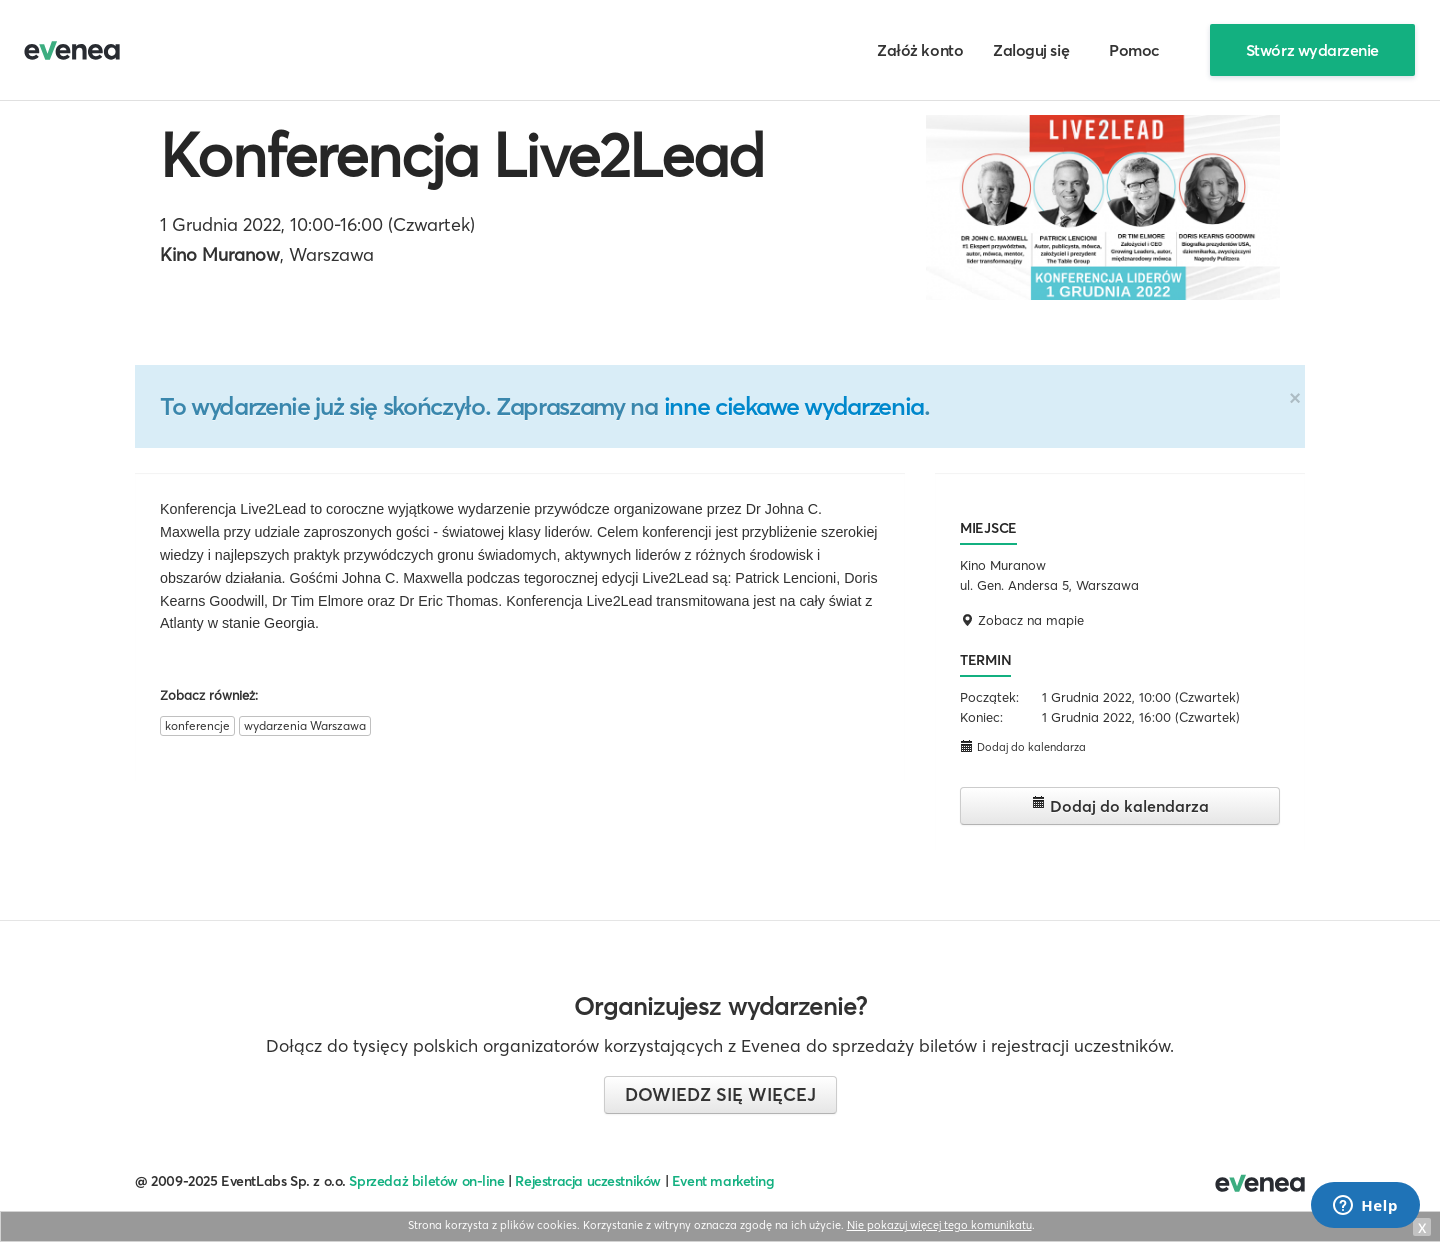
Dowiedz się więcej (720, 1094)
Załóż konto (920, 50)
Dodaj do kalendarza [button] (1023, 746)
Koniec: (981, 717)
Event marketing (723, 1181)
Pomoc (1134, 50)
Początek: (989, 697)
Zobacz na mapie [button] (1022, 620)
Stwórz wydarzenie (1312, 50)
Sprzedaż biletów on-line (426, 1181)
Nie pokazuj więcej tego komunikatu (939, 1225)
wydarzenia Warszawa (305, 725)
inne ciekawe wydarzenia (794, 406)
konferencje (197, 725)
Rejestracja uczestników (588, 1181)
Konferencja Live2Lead (462, 155)
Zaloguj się (1031, 50)
